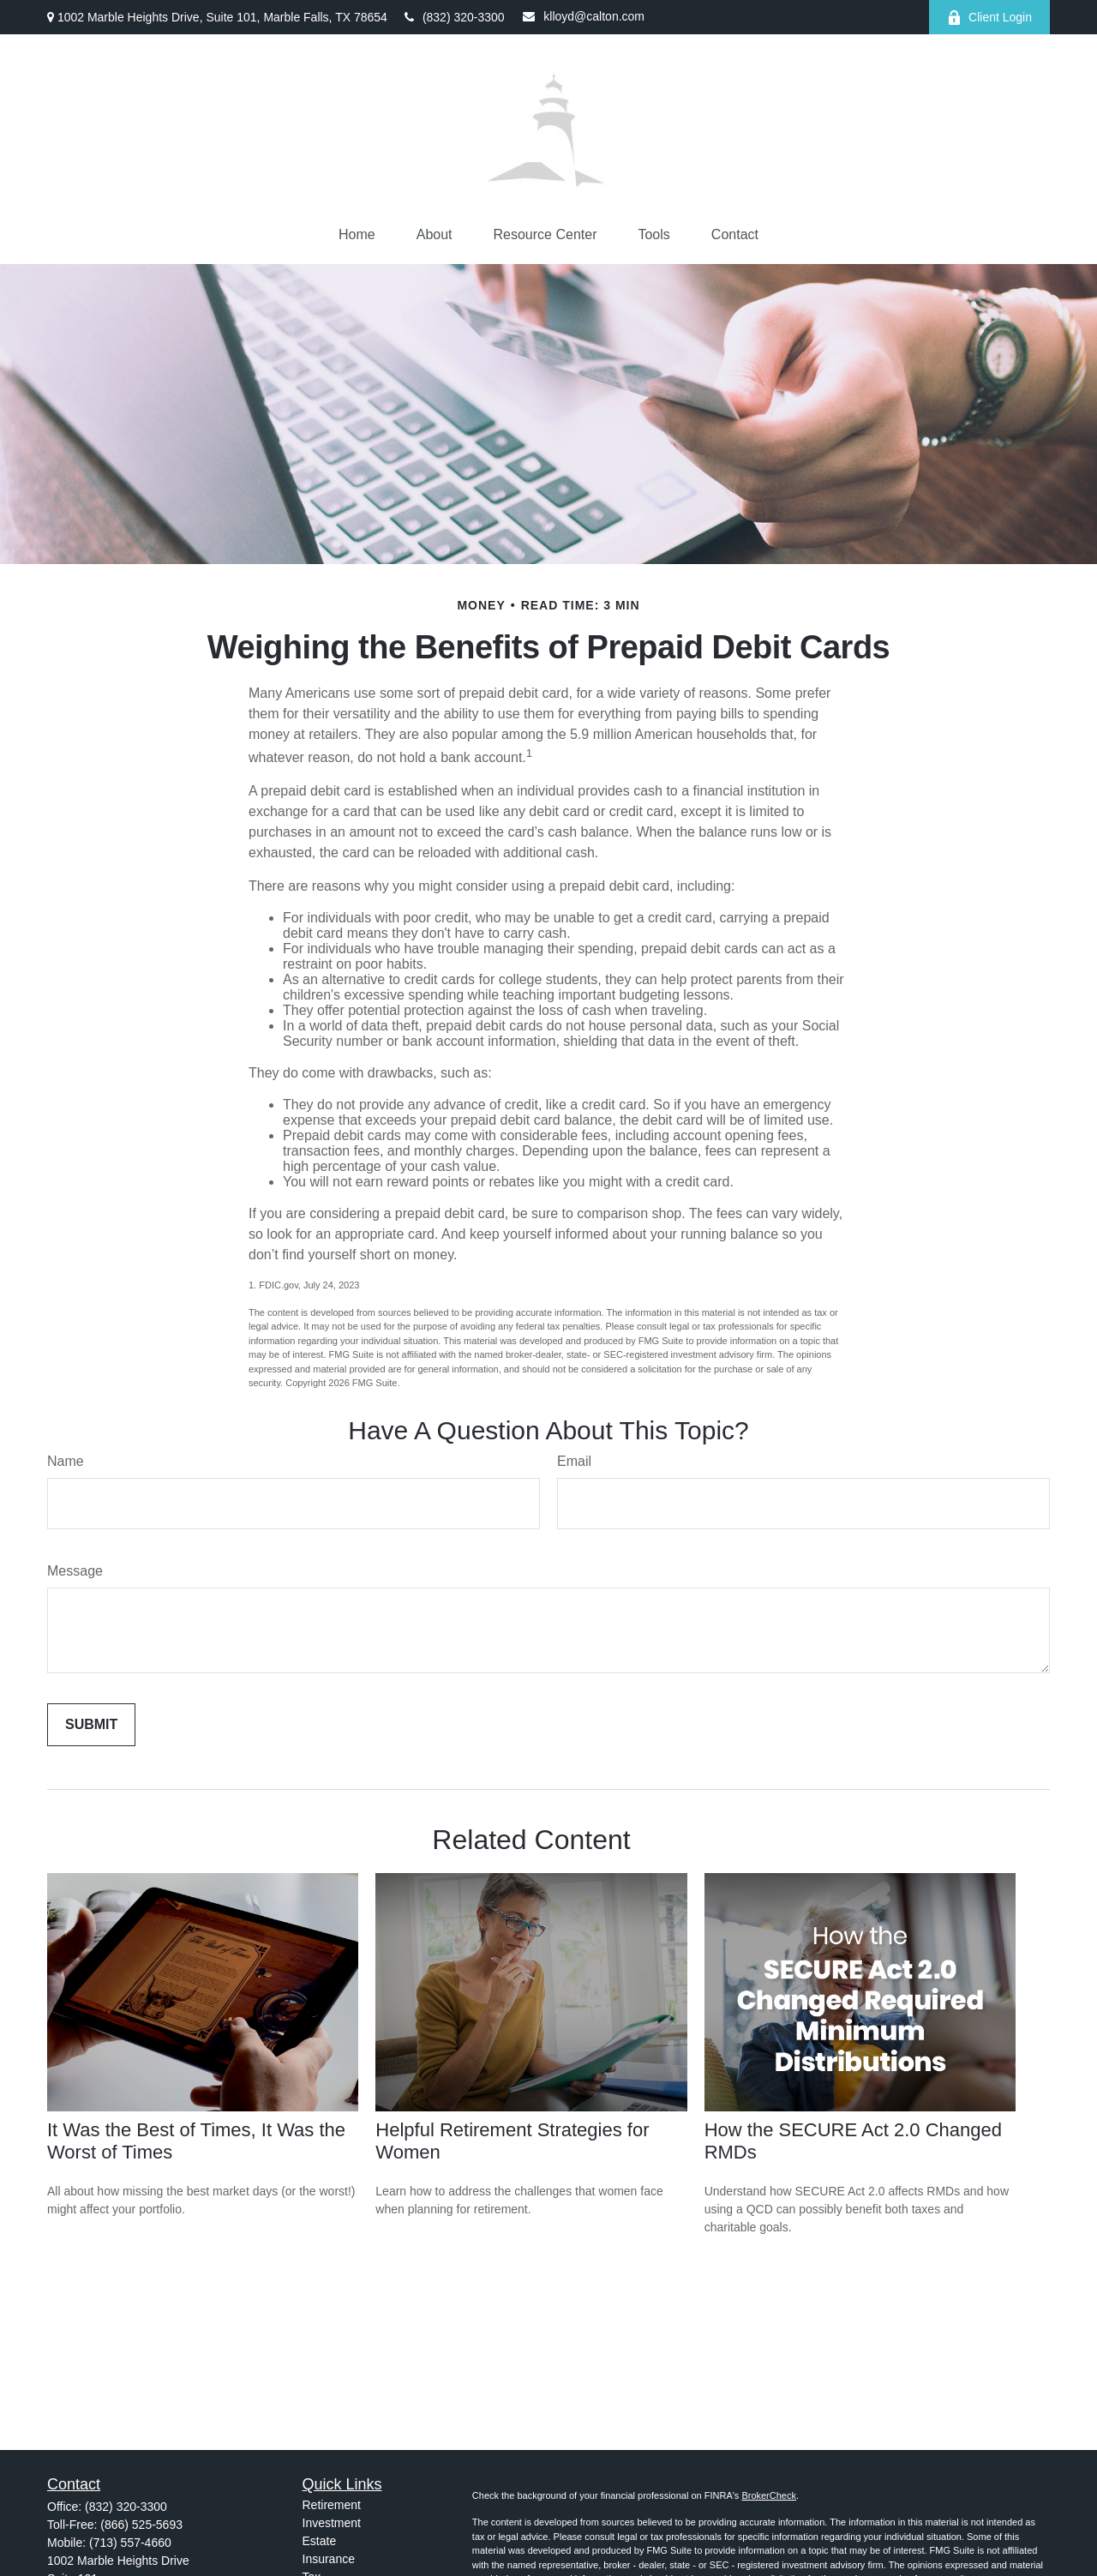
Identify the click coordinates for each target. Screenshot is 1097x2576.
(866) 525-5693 (141, 2524)
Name (65, 1461)
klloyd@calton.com (583, 16)
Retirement (332, 2505)
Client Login (989, 17)
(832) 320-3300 (455, 17)
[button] (357, 235)
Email (574, 1461)
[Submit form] (91, 1724)
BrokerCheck (768, 2495)
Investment (332, 2523)
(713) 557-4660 (130, 2542)
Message (75, 1571)
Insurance (329, 2559)
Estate (320, 2541)
